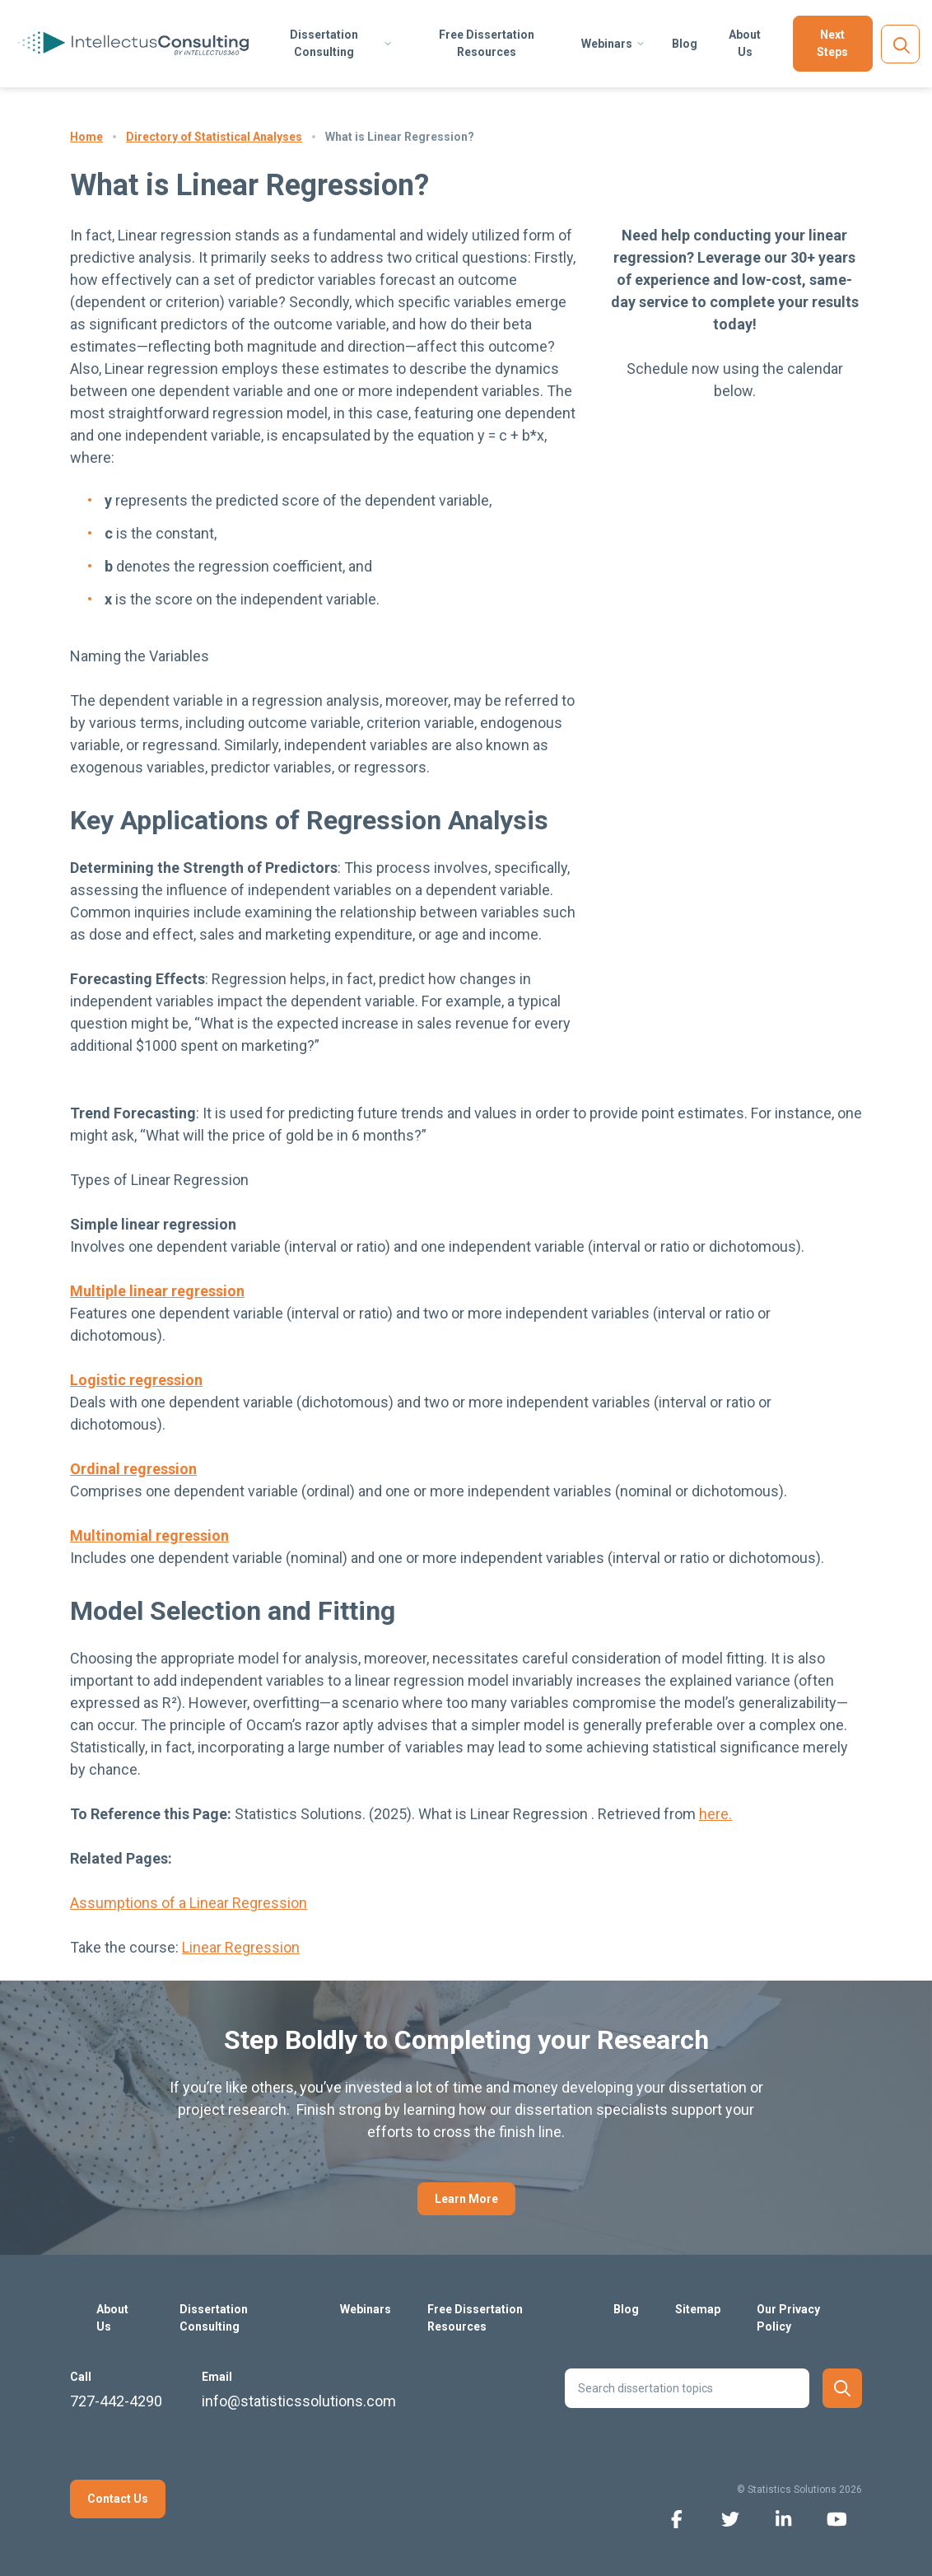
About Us (745, 43)
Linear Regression (241, 1947)
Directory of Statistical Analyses (214, 136)
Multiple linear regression (157, 1291)
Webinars (606, 43)
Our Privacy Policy (788, 2318)
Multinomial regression (149, 1535)
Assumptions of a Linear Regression (188, 1902)
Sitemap (697, 2309)
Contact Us (117, 2498)
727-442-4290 (116, 2401)
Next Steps (832, 43)
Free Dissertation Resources (486, 43)
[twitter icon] (729, 2517)
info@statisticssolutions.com (299, 2401)
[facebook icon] (676, 2517)
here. (715, 1813)
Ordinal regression (133, 1468)
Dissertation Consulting (324, 43)
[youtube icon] (836, 2517)
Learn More (466, 2198)
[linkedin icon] (783, 2517)
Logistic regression (136, 1379)
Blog (684, 43)
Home (86, 136)
